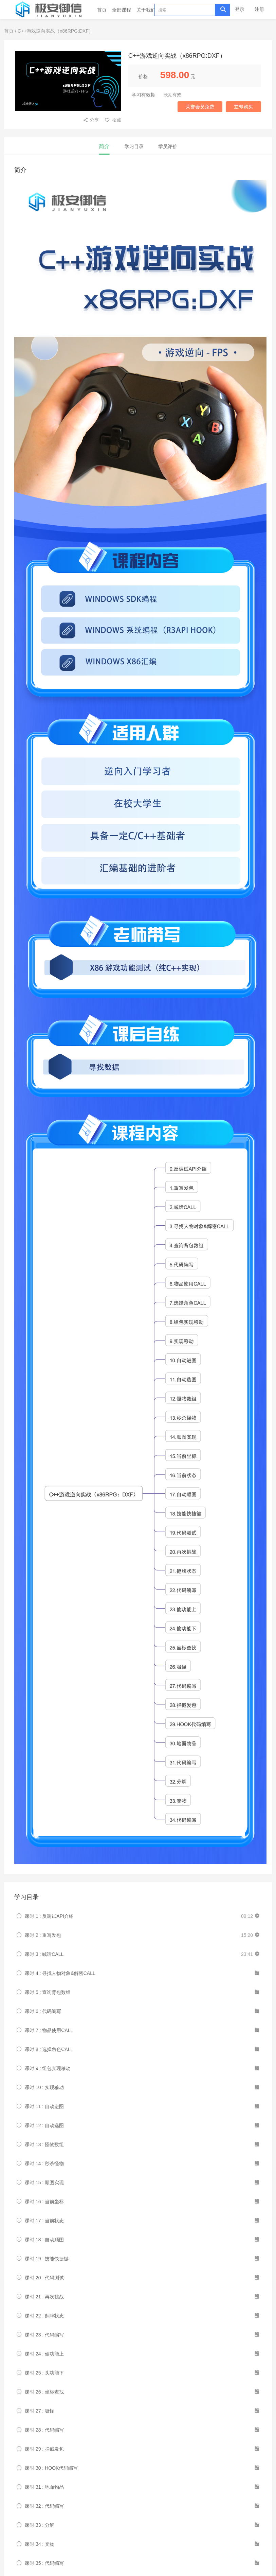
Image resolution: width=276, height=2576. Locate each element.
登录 (239, 9)
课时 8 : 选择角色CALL (49, 2049)
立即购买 (243, 106)
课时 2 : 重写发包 (43, 1935)
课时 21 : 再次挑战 (44, 2296)
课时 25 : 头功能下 (44, 2373)
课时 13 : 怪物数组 (44, 2144)
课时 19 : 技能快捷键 (47, 2258)
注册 (259, 9)
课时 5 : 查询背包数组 (48, 1992)
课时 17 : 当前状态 (44, 2220)
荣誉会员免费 (200, 106)
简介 (104, 146)
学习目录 (134, 146)
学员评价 (167, 146)
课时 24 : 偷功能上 (44, 2353)
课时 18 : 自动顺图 (44, 2239)
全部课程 (121, 10)
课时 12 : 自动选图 (44, 2125)
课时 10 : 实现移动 (44, 2087)
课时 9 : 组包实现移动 (48, 2068)
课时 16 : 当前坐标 (44, 2201)
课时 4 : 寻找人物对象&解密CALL (60, 1973)
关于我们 (145, 10)
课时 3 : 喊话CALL (44, 1954)
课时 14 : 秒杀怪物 (44, 2163)
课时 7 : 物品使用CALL (49, 2030)
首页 (102, 10)
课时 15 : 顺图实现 (44, 2182)
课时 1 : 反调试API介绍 (49, 1916)
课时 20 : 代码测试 (44, 2277)
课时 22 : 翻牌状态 (44, 2315)
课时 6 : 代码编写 (43, 2011)
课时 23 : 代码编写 (44, 2334)
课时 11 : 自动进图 (44, 2106)
